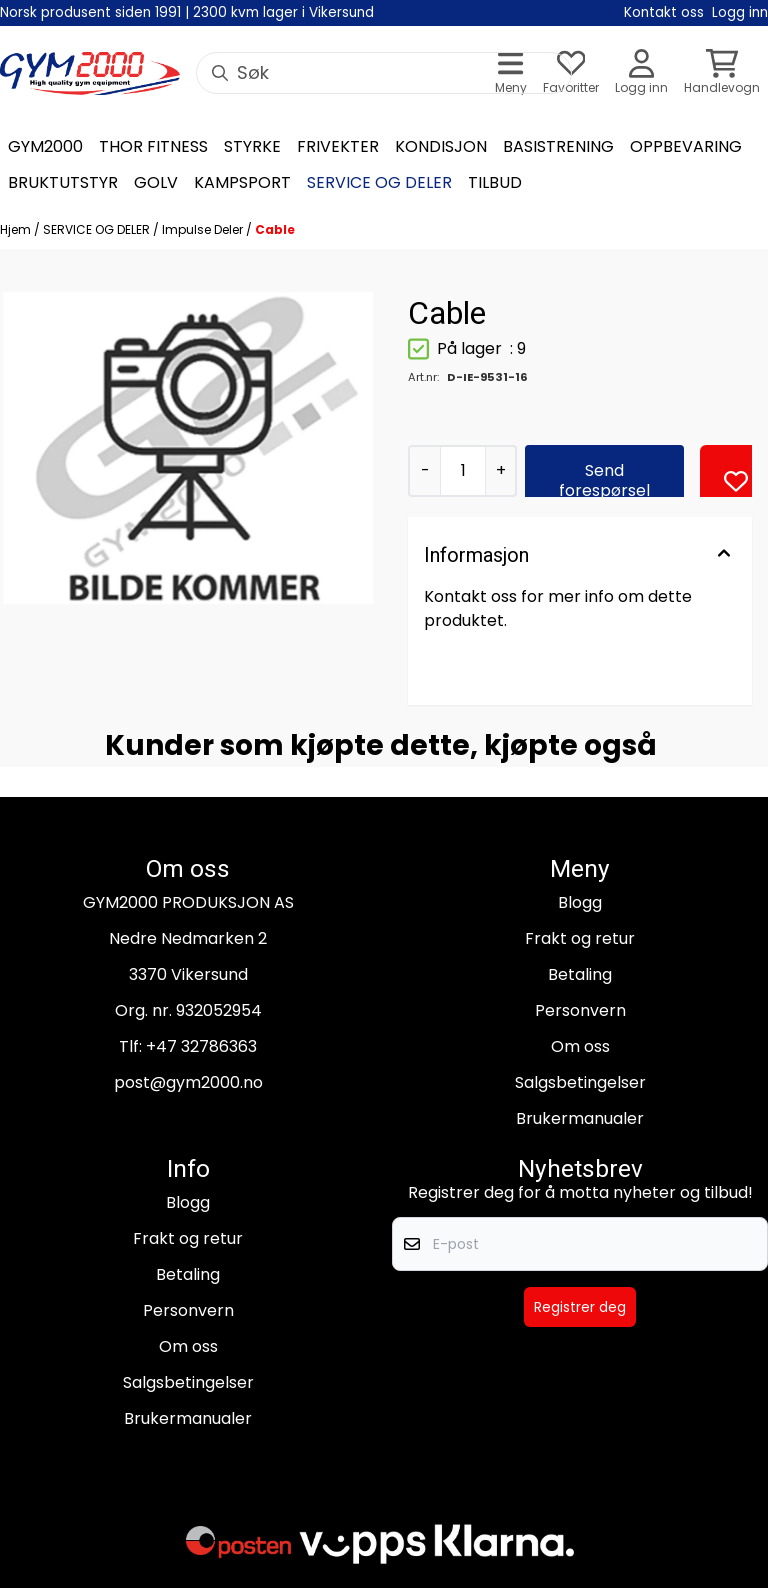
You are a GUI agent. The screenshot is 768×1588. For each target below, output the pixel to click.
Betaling (580, 974)
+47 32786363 (201, 1046)
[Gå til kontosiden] (641, 73)
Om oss (580, 1046)
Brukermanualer (580, 1118)
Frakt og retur (580, 938)
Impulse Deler (204, 229)
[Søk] (384, 73)
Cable (275, 229)
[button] (736, 481)
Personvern (580, 1010)
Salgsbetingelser (580, 1082)
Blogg (580, 902)
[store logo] (90, 74)
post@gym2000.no (188, 1082)
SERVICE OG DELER (98, 229)
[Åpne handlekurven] (722, 73)
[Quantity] (462, 471)
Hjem (17, 229)
